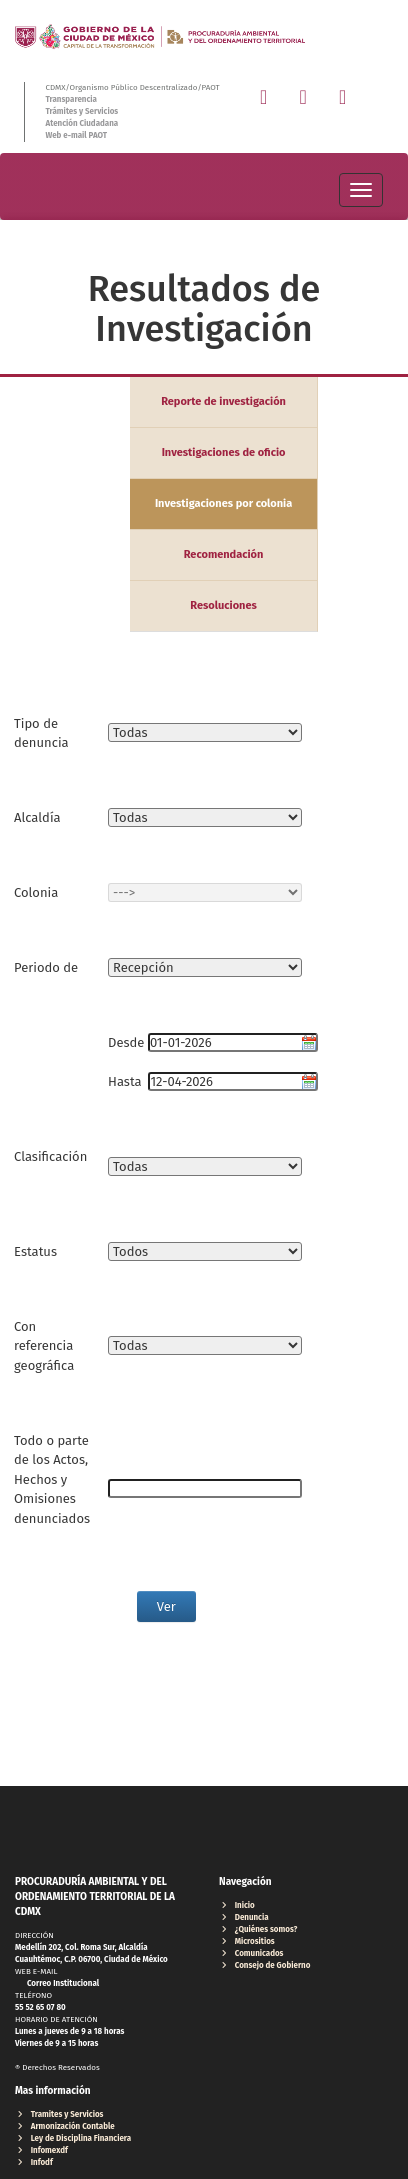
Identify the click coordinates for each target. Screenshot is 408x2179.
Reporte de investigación (223, 401)
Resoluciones (223, 605)
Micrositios (247, 1941)
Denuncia (244, 1917)
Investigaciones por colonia (223, 503)
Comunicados (251, 1953)
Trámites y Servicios (81, 111)
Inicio (237, 1905)
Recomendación (224, 554)
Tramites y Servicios (59, 2114)
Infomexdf (41, 2150)
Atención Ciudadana (81, 123)
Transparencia (70, 99)
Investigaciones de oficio (224, 452)
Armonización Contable (65, 2126)
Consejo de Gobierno (264, 1965)
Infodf (34, 2162)
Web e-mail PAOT (76, 135)
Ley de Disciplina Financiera (73, 2138)
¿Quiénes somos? (258, 1929)
